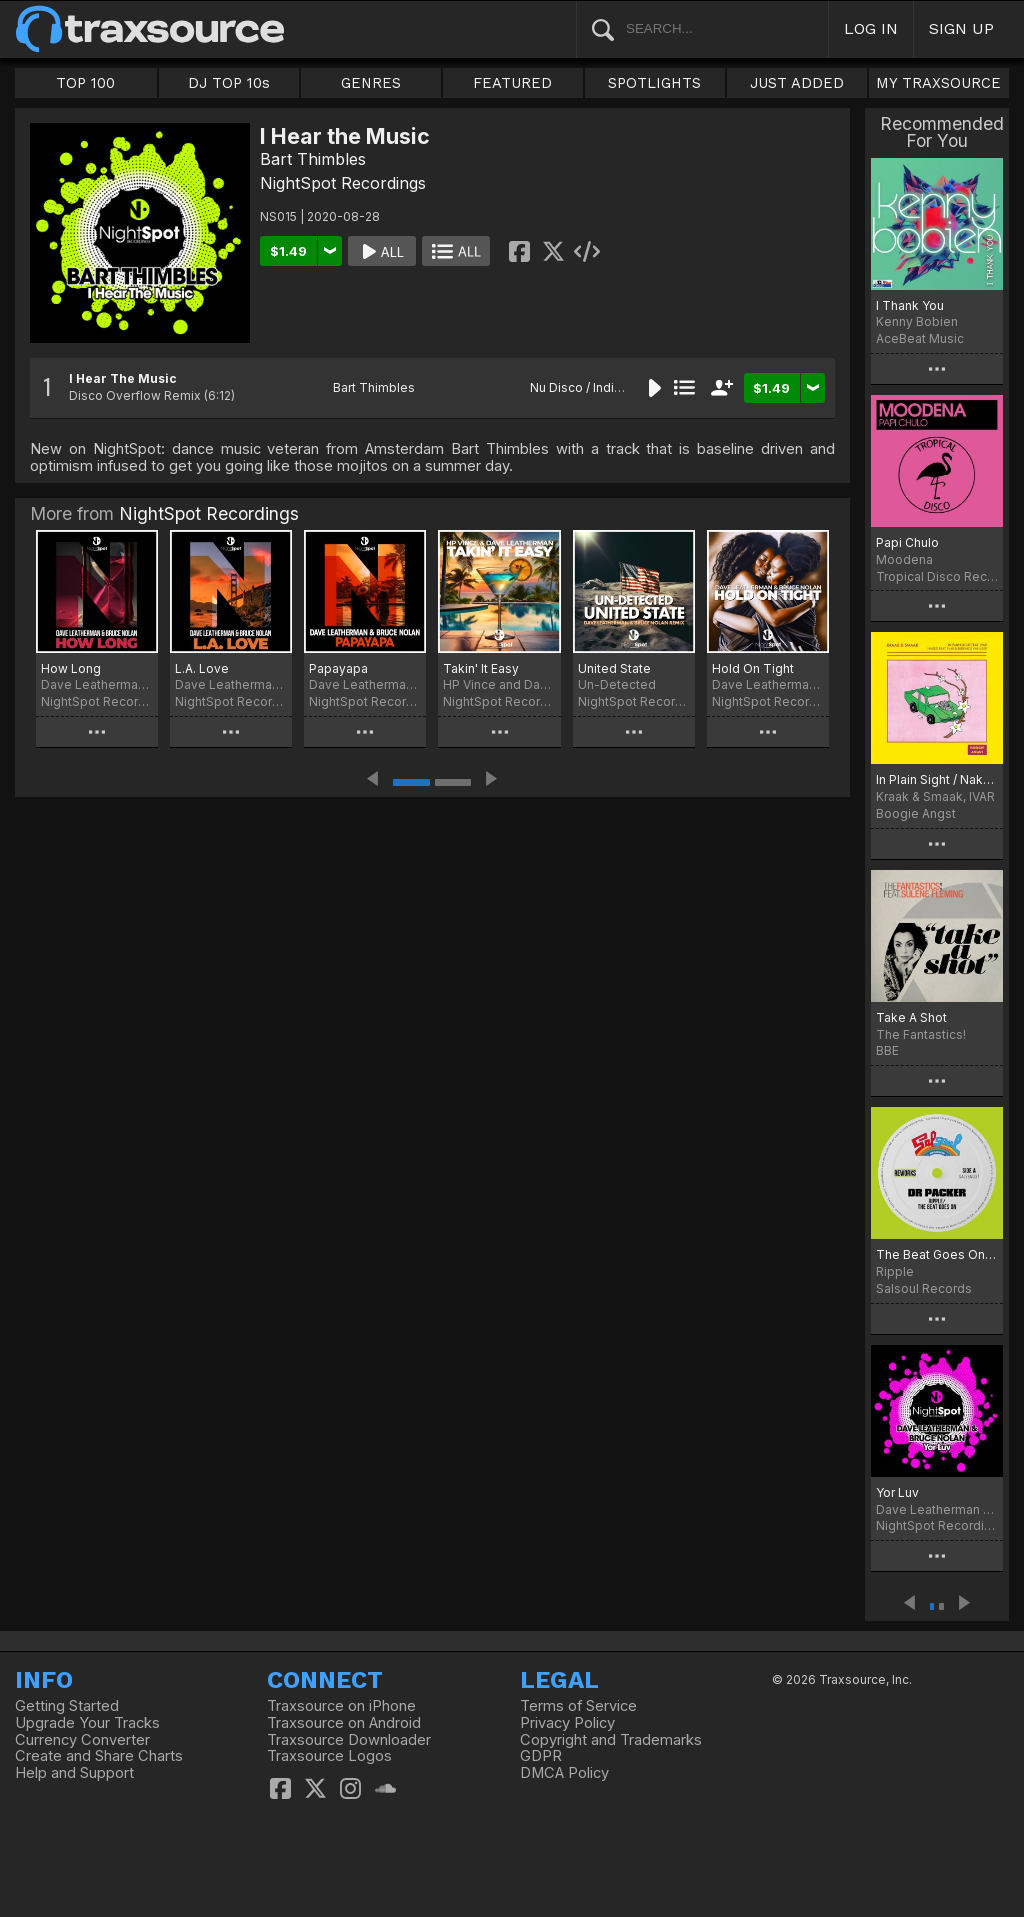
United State (614, 668)
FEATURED (512, 83)
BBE (887, 1050)
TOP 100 (85, 83)
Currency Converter (82, 1740)
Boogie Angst (916, 813)
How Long (71, 668)
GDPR (541, 1756)
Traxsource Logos (329, 1756)
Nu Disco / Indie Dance (596, 387)
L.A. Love (202, 668)
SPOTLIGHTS (654, 83)
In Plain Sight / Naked (937, 779)
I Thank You (910, 305)
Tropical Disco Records (937, 576)
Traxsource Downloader (349, 1740)
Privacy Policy (567, 1723)
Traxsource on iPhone (341, 1706)
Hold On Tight (753, 668)
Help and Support (74, 1773)
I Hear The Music (123, 378)
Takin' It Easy (481, 668)
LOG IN (871, 28)
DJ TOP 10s (229, 83)
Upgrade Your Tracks (87, 1723)
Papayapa (338, 668)
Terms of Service (578, 1706)
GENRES (371, 83)
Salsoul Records (924, 1288)
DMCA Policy (564, 1773)
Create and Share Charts (99, 1756)
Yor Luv (897, 1492)
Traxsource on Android (344, 1723)
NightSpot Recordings (343, 183)
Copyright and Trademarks (611, 1740)
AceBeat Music (920, 338)
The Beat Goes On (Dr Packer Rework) (937, 1254)
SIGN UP (961, 28)
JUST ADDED (797, 83)
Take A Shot (911, 1017)
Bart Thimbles (313, 159)
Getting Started (67, 1706)
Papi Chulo (907, 542)
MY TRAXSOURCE (938, 83)
